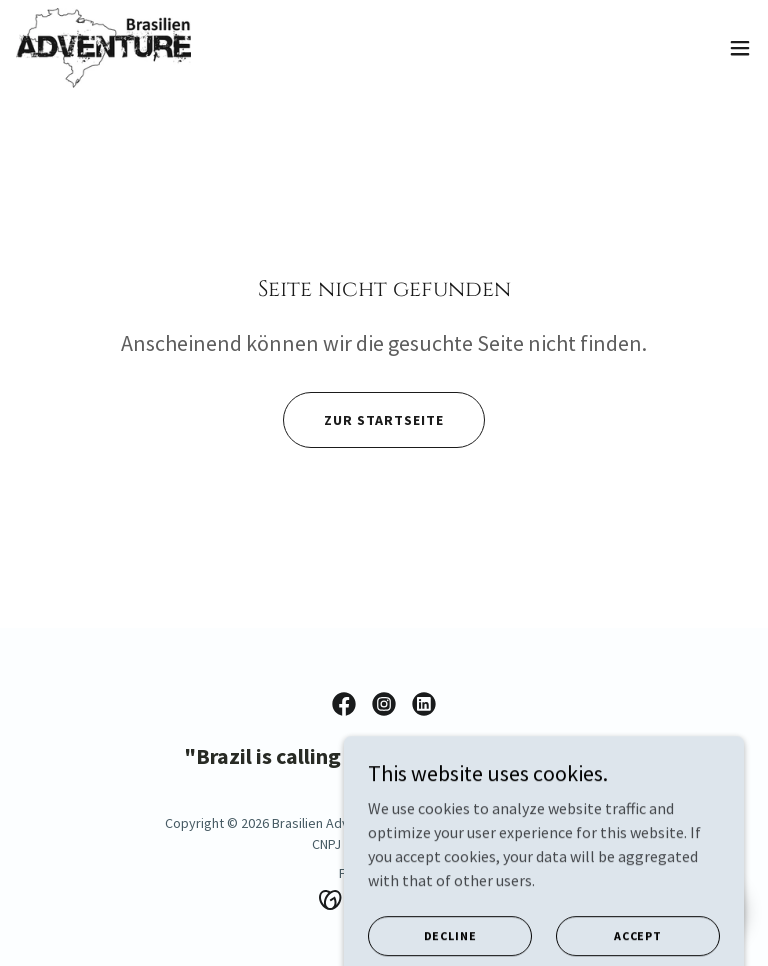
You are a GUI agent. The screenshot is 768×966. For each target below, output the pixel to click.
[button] (740, 48)
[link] (103, 48)
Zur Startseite (384, 420)
